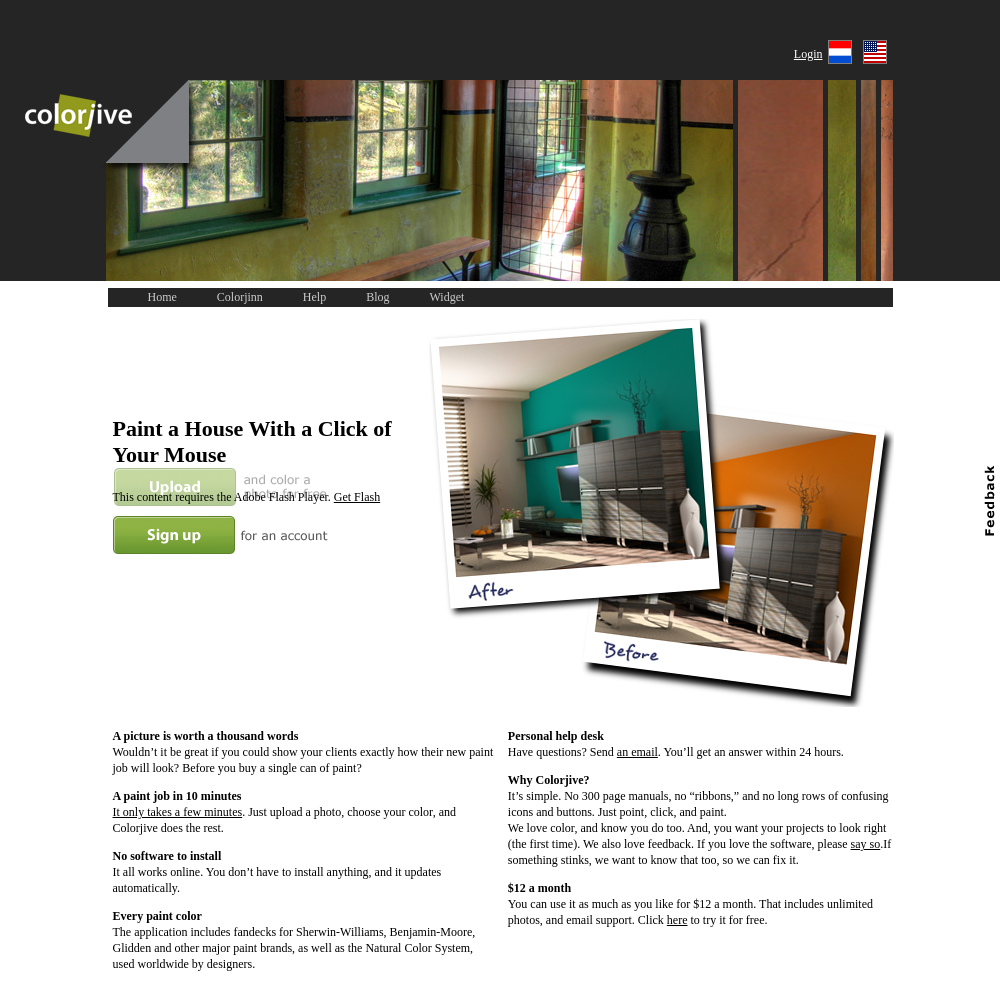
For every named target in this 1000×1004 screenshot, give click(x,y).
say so (866, 844)
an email (637, 752)
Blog (377, 297)
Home (162, 297)
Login (808, 54)
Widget (447, 297)
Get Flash (357, 497)
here (677, 920)
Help (314, 297)
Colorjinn (240, 297)
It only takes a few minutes (178, 812)
